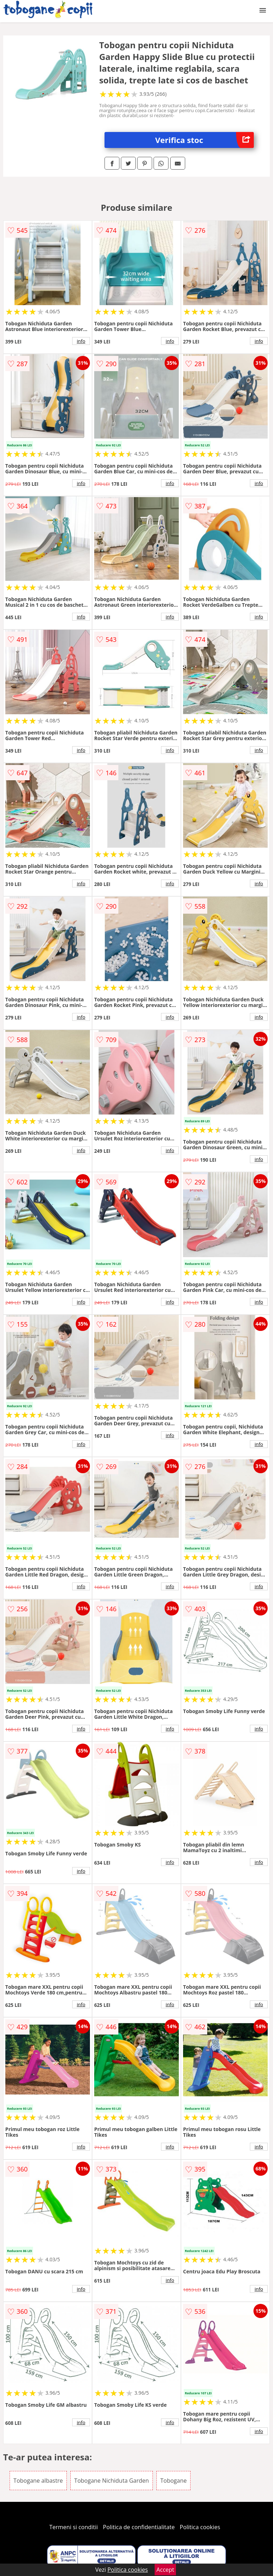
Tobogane (173, 2480)
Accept (165, 2570)
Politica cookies (200, 2527)
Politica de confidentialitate (139, 2527)
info (81, 341)
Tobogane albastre (38, 2480)
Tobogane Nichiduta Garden (111, 2480)
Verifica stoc (204, 140)
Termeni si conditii (73, 2527)
